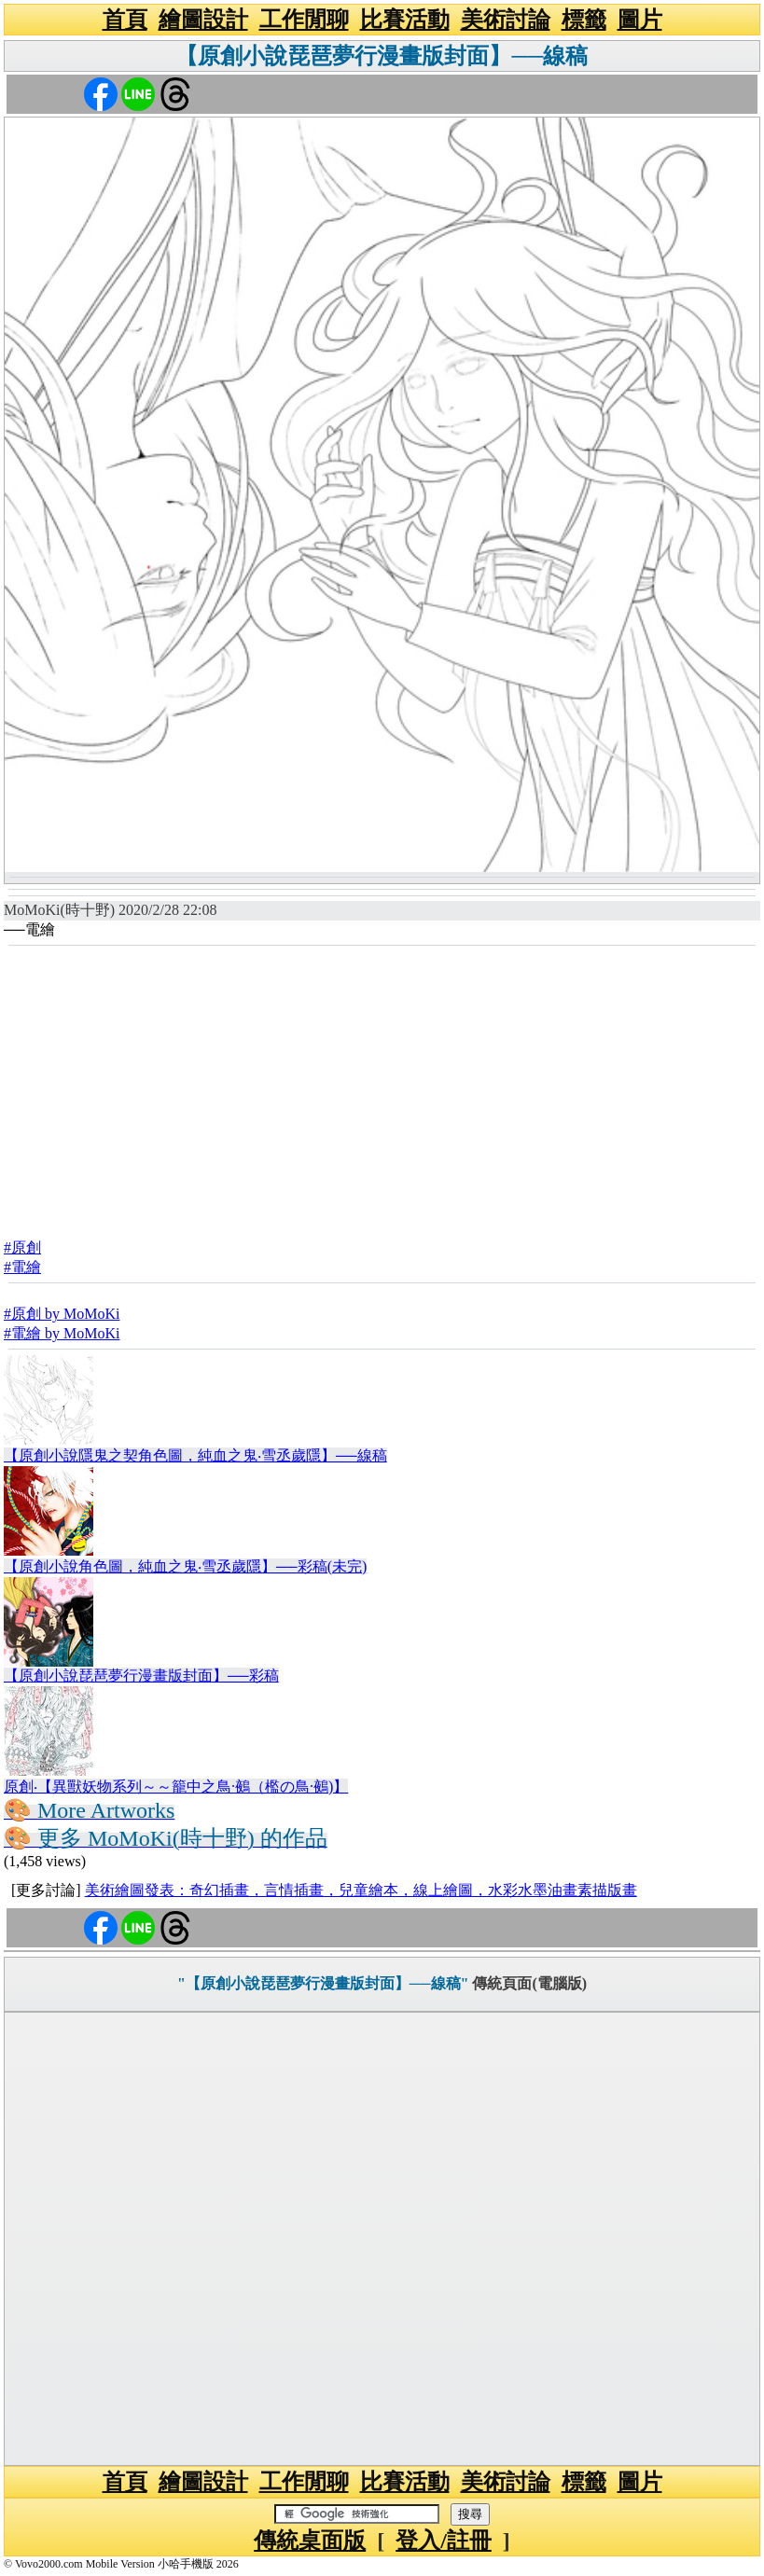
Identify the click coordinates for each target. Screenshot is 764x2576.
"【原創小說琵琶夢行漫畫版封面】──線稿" (322, 1983)
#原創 (22, 1247)
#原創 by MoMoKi (61, 1314)
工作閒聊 (304, 19)
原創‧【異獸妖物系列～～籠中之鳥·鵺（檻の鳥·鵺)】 (176, 1786)
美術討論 (505, 19)
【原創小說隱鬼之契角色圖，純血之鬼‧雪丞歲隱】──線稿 (195, 1455)
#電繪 (22, 1267)
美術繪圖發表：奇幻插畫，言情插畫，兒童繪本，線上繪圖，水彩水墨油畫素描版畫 (361, 1890)
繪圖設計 (203, 19)
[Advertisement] (382, 1086)
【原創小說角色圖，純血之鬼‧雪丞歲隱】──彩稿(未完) (185, 1566)
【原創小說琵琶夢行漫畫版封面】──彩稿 (141, 1675)
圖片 (640, 19)
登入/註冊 (444, 2540)
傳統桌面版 (310, 2540)
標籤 (584, 19)
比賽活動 (405, 19)
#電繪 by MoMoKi (61, 1333)
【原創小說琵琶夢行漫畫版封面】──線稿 (381, 56)
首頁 (125, 19)
